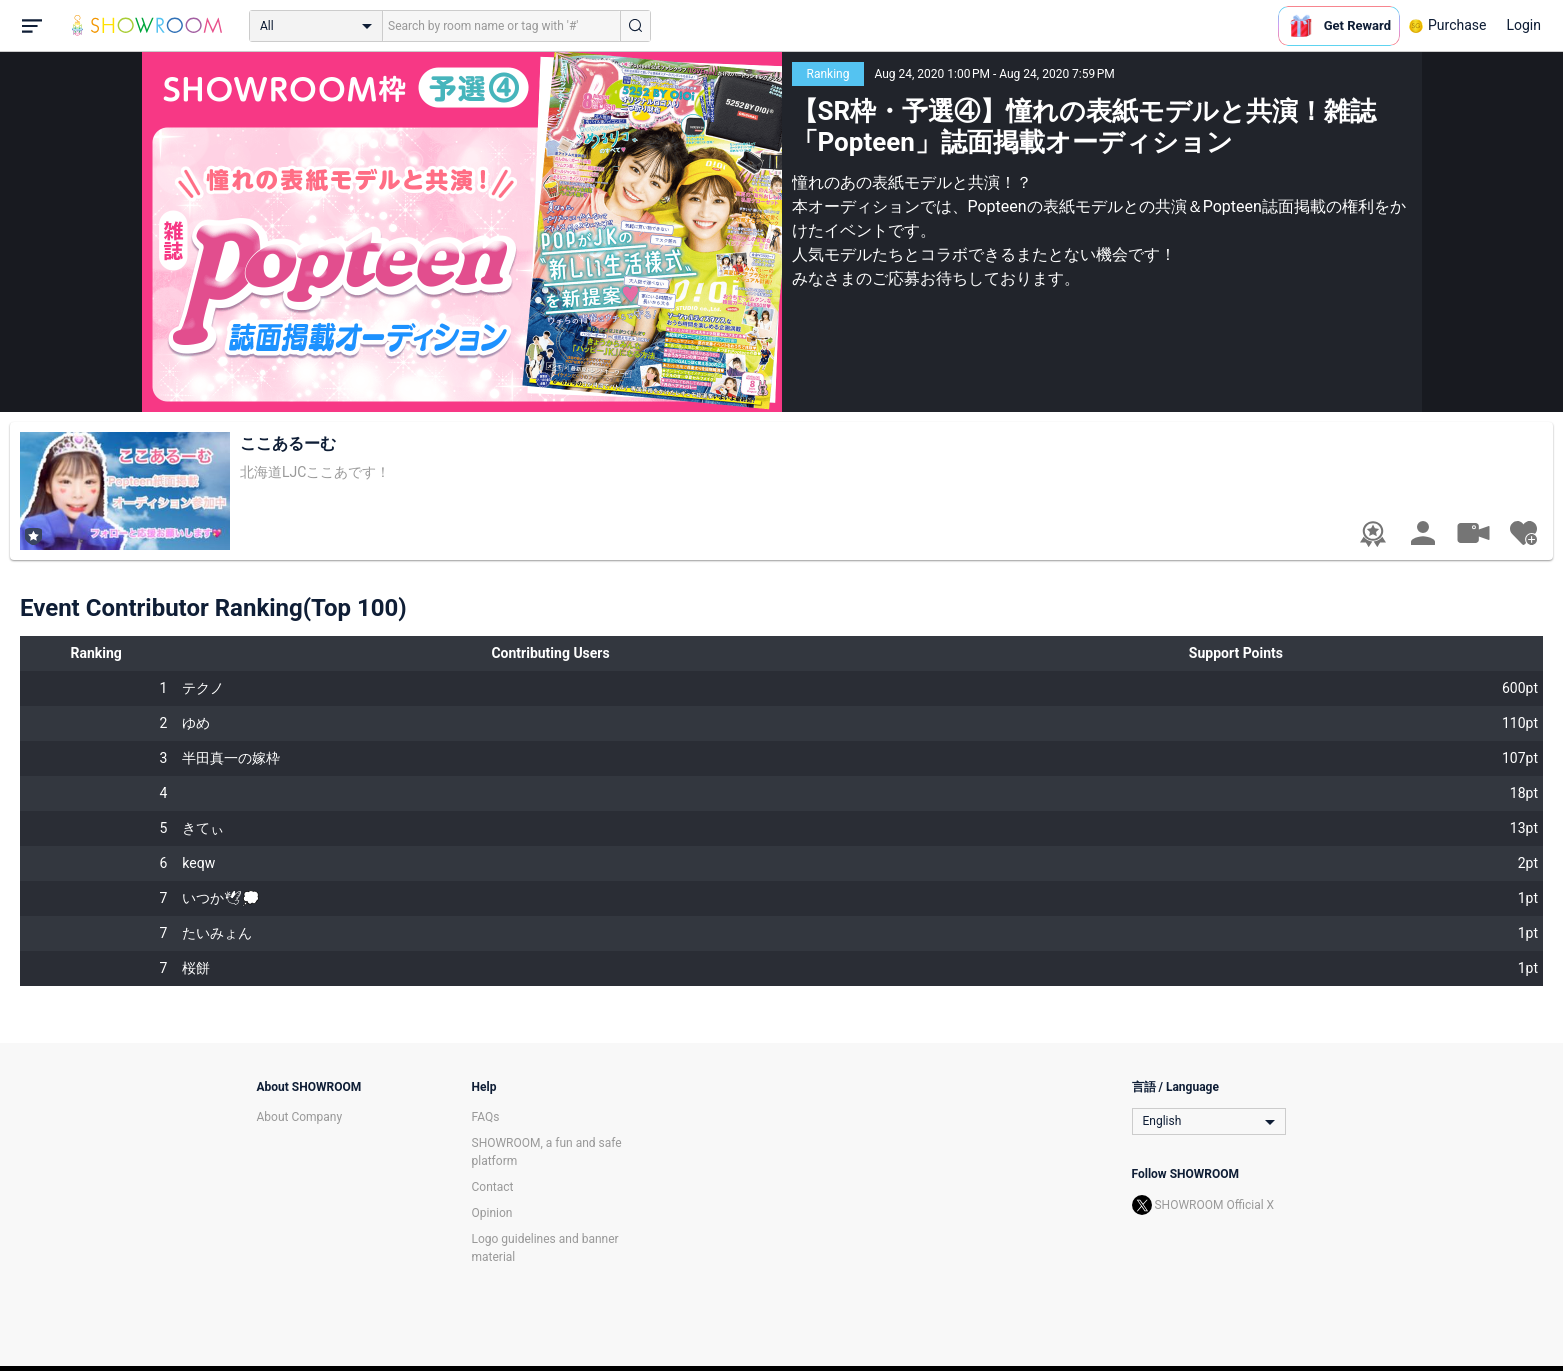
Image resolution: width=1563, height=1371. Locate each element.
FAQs (486, 1117)
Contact (493, 1187)
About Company (300, 1117)
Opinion (492, 1213)
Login (1523, 25)
